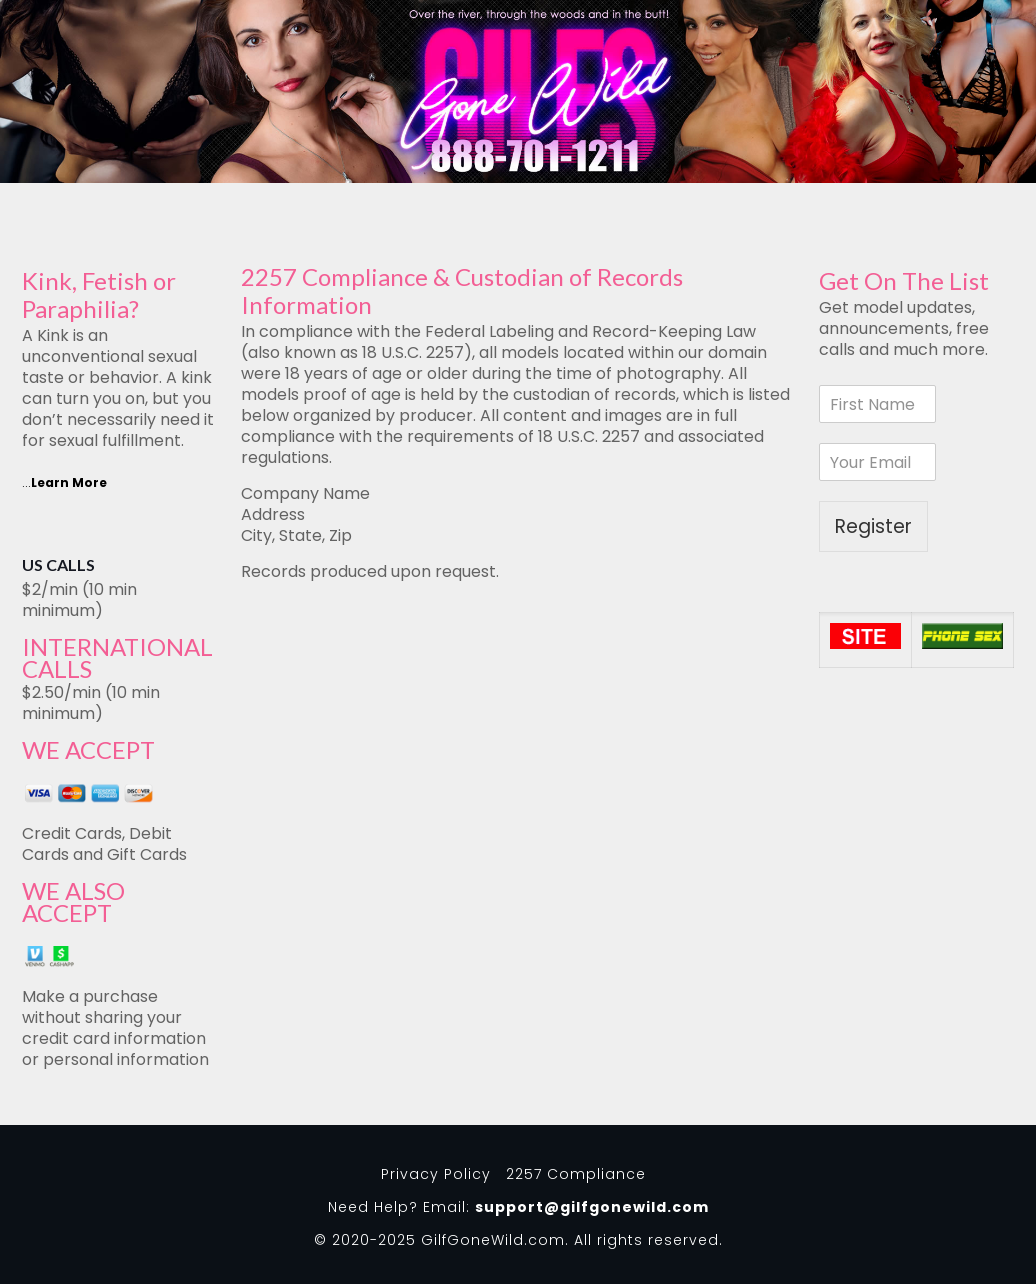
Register (873, 526)
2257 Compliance (576, 1174)
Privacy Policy (436, 1174)
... (64, 482)
